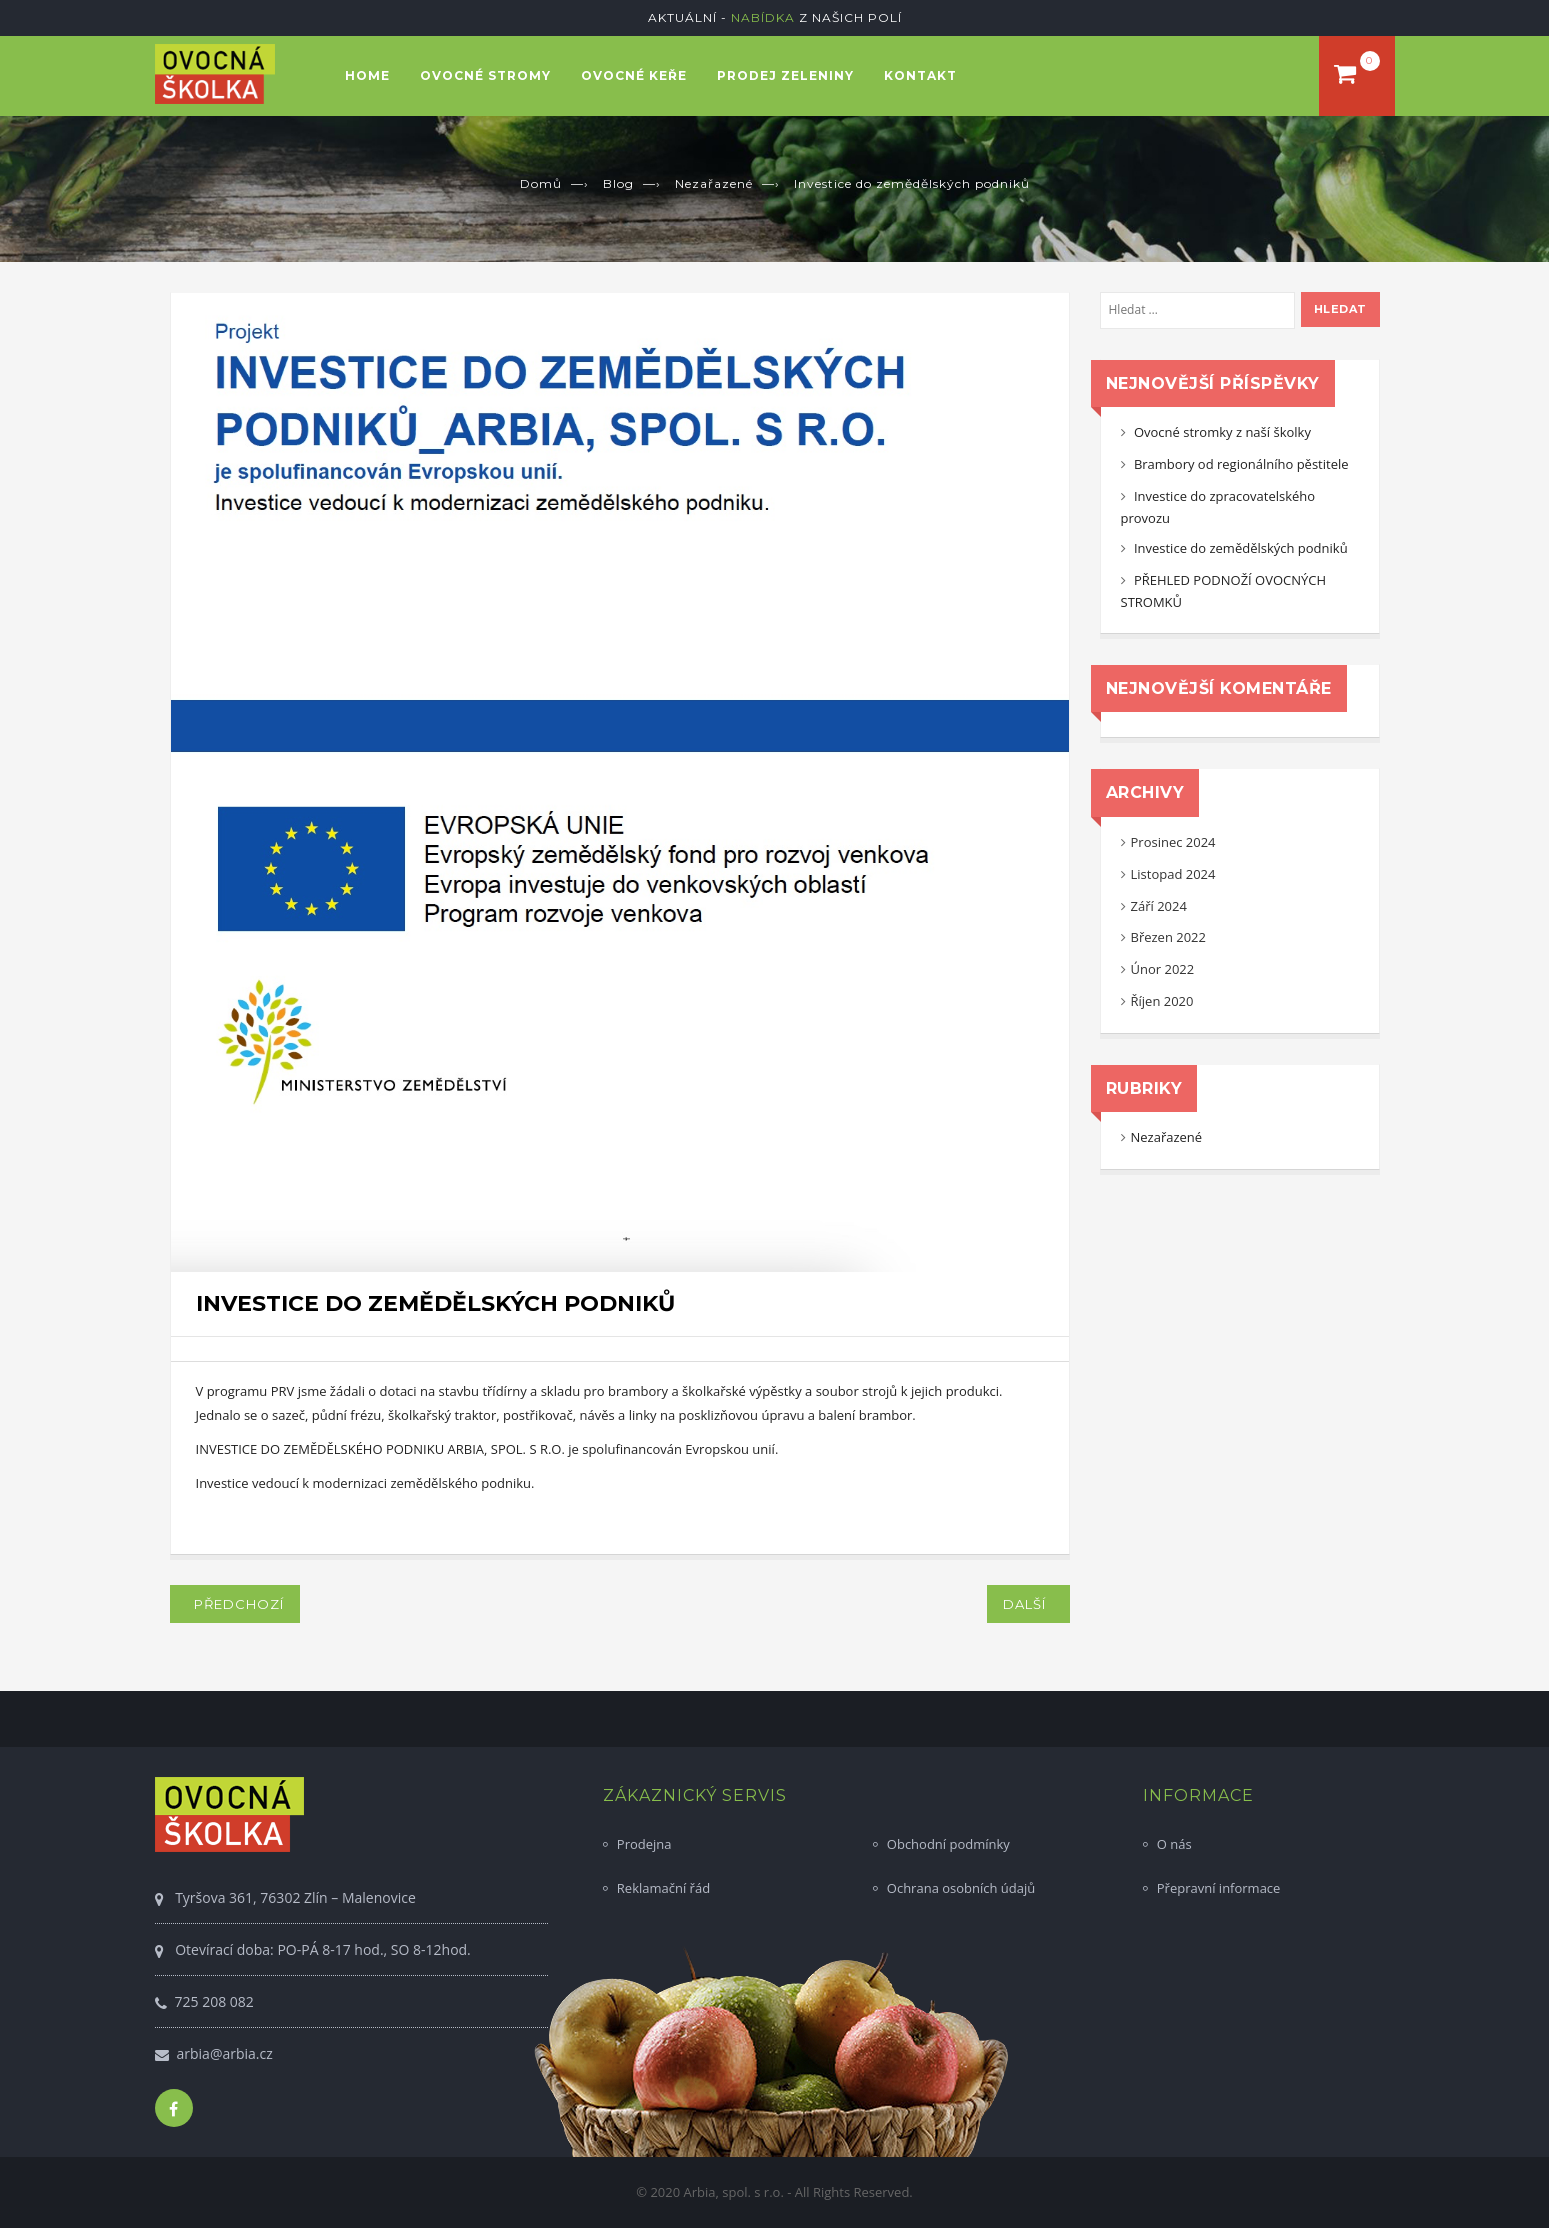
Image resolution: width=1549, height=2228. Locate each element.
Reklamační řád (663, 1888)
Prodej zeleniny (785, 75)
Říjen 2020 (1162, 1001)
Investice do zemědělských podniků (1241, 548)
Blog (618, 183)
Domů (541, 183)
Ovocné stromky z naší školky (1222, 432)
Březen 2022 (1169, 937)
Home (367, 75)
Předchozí (235, 1604)
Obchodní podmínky (948, 1844)
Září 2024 (1159, 906)
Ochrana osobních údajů (961, 1888)
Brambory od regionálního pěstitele (1241, 464)
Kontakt (920, 75)
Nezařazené (714, 183)
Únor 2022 (1163, 969)
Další (1028, 1604)
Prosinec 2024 (1173, 842)
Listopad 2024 (1173, 874)
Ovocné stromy (485, 75)
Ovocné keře (634, 75)
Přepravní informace (1219, 1888)
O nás (1174, 1844)
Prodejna (644, 1844)
